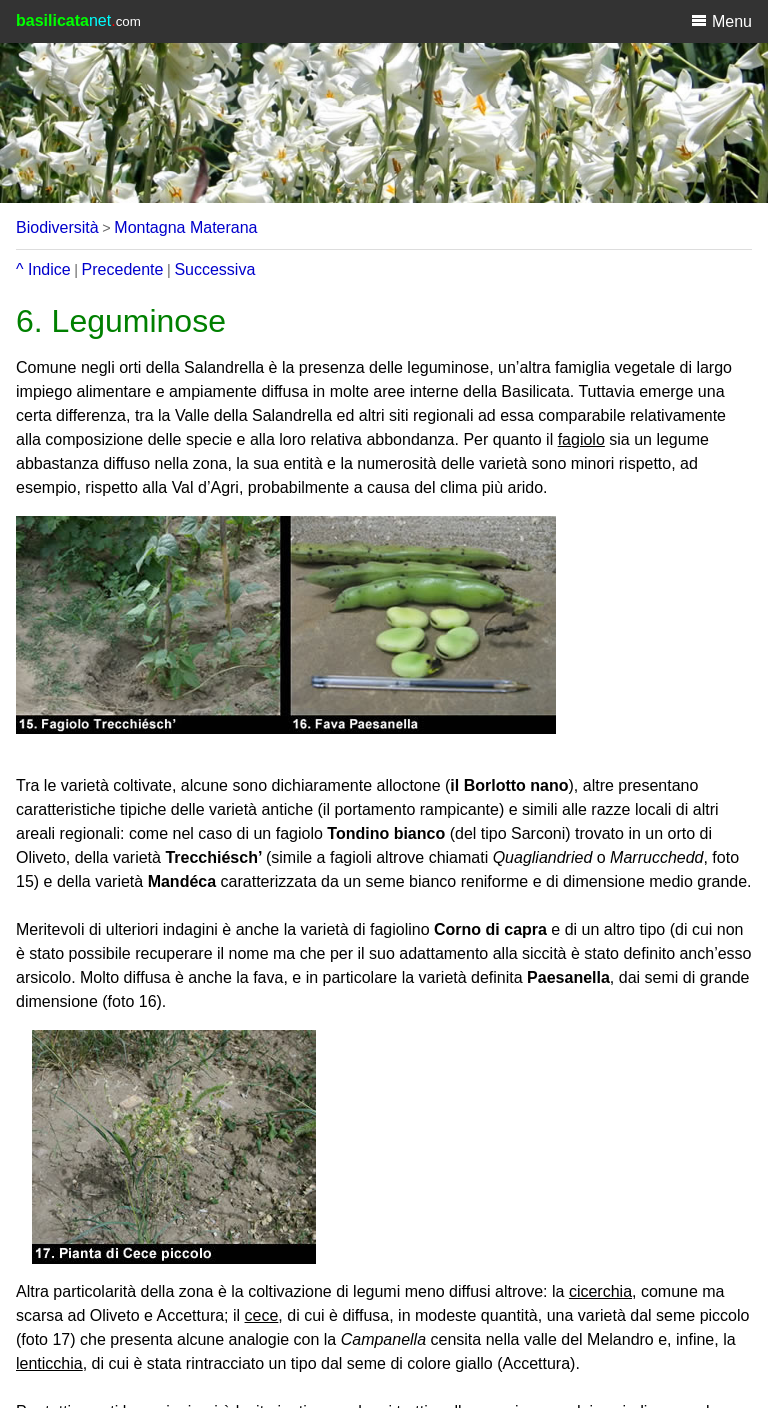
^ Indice (43, 269)
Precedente (123, 269)
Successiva (214, 269)
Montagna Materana (185, 227)
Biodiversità (57, 227)
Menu (721, 21)
